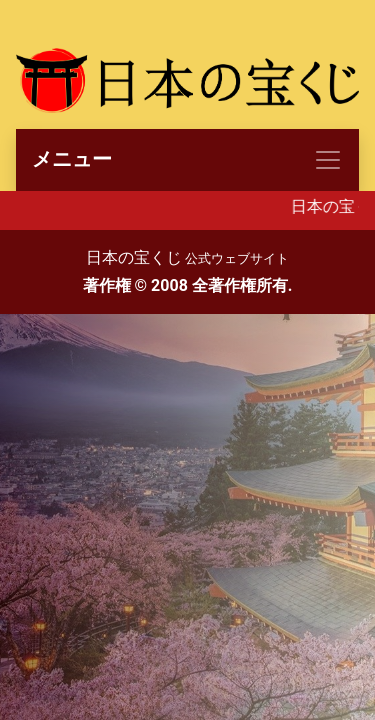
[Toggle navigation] (187, 160)
